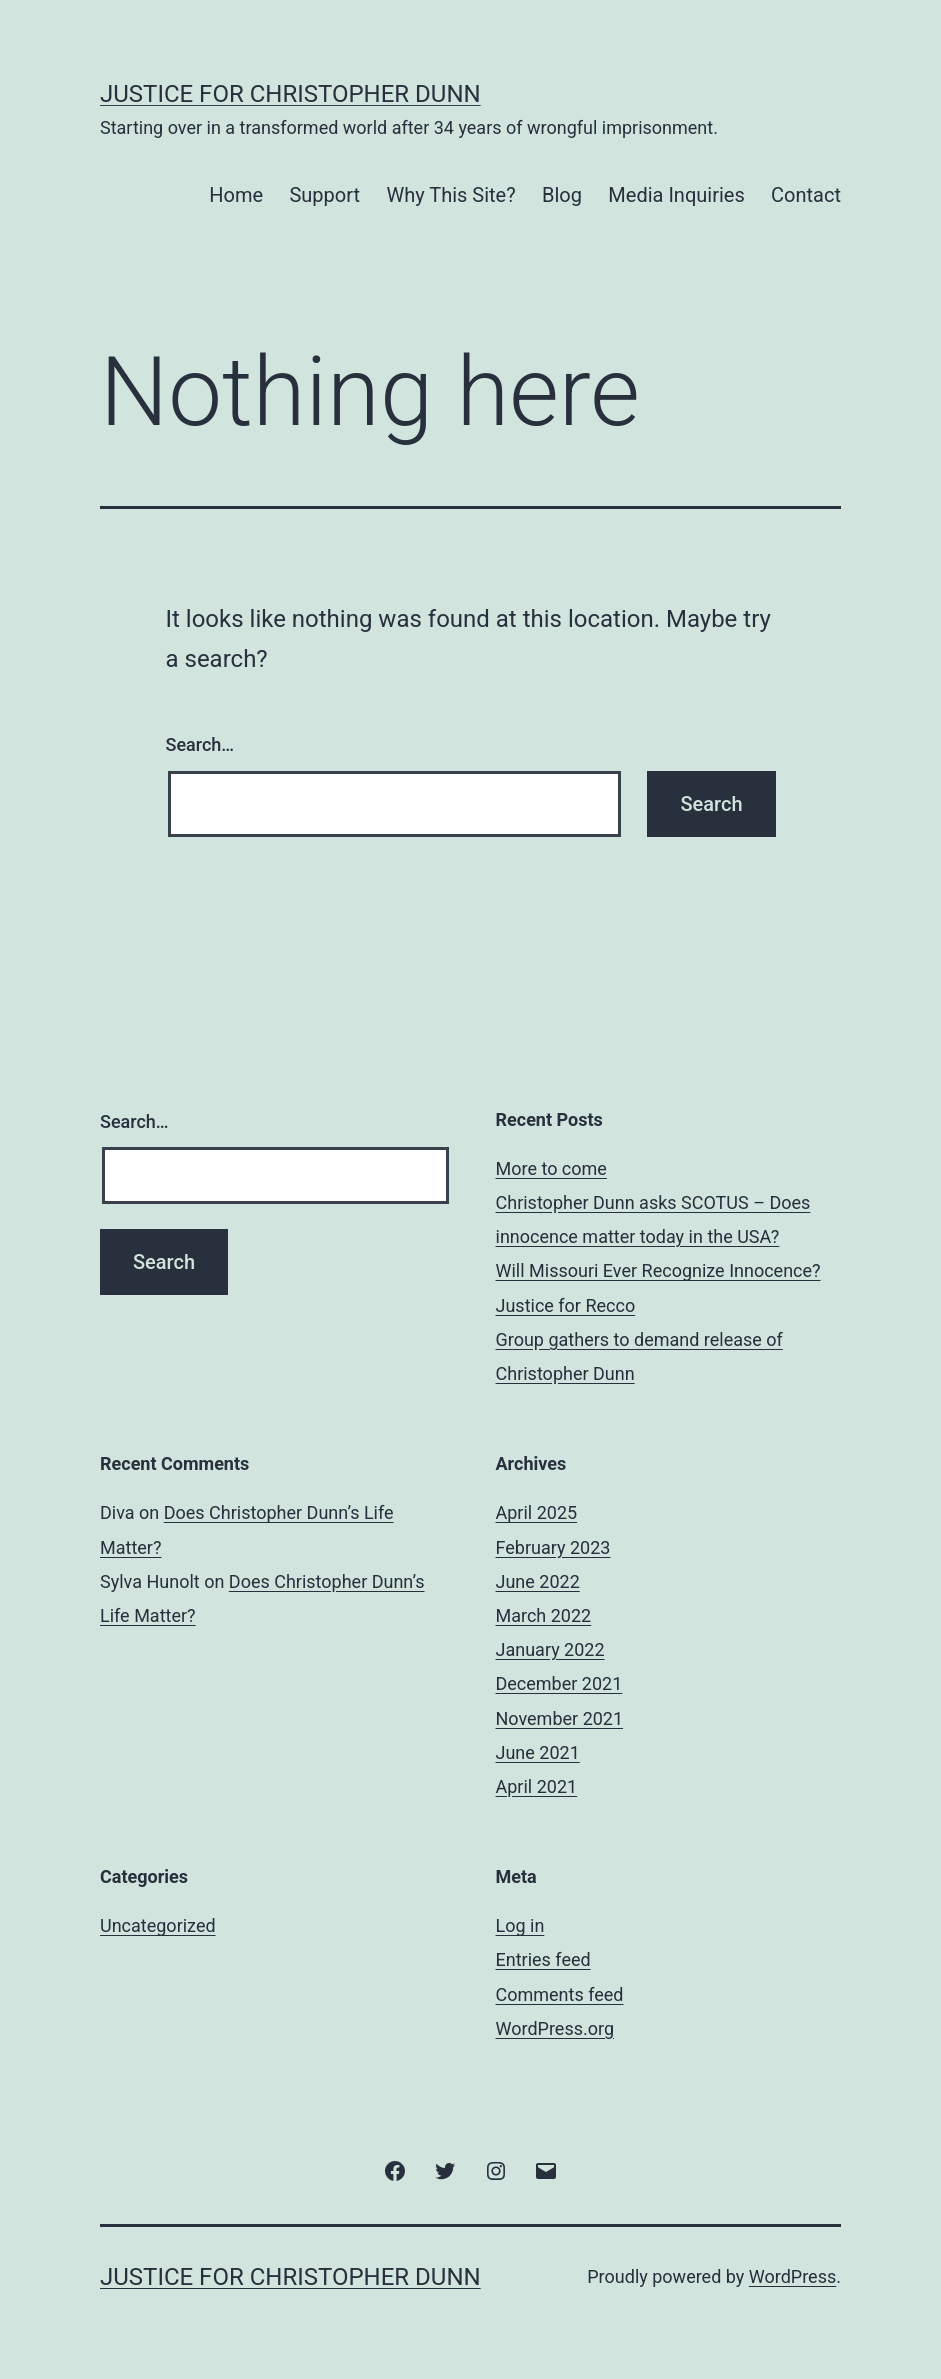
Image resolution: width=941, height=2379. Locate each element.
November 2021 (560, 1718)
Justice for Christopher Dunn (290, 94)
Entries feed (543, 1959)
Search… (200, 744)
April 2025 (537, 1512)
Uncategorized (158, 1925)
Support (324, 195)
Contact (806, 195)
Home (236, 195)
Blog (562, 195)
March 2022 (544, 1615)
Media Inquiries (676, 195)
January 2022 (550, 1649)
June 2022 (538, 1581)
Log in (520, 1925)
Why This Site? (450, 195)
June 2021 (538, 1752)
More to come (551, 1168)
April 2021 (537, 1786)
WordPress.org (555, 2028)
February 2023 (553, 1547)
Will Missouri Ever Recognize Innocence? (658, 1270)
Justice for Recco (566, 1305)
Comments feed (560, 1994)
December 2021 (559, 1683)
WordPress (792, 2276)
